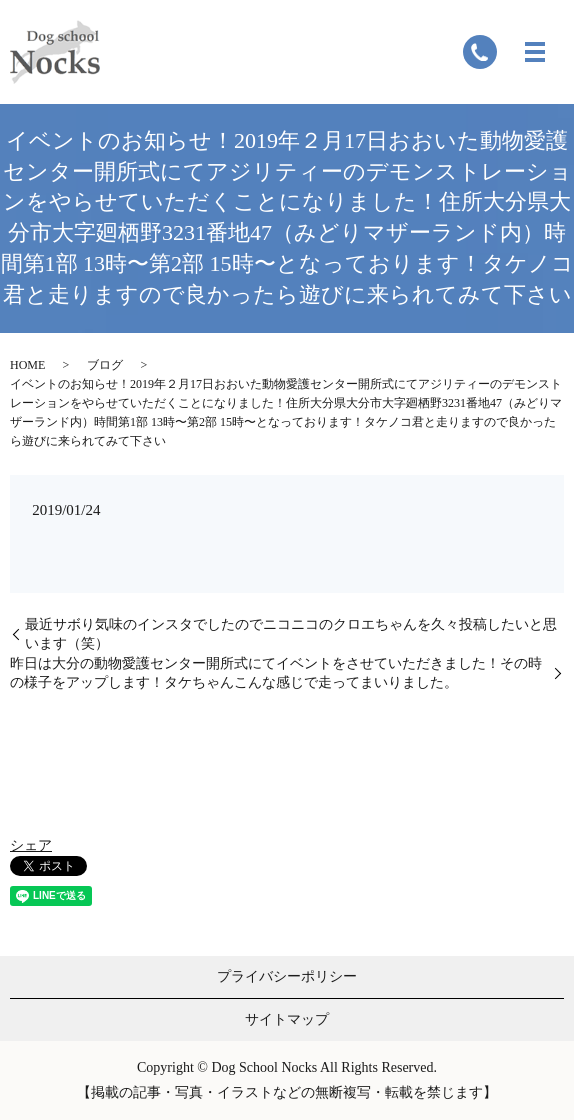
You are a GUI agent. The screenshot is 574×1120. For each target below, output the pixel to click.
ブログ (105, 365)
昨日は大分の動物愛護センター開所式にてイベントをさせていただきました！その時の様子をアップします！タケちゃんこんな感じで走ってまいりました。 (276, 673)
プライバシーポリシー (287, 976)
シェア (31, 845)
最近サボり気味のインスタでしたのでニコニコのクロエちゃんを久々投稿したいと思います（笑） (291, 634)
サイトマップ (287, 1019)
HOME (27, 365)
